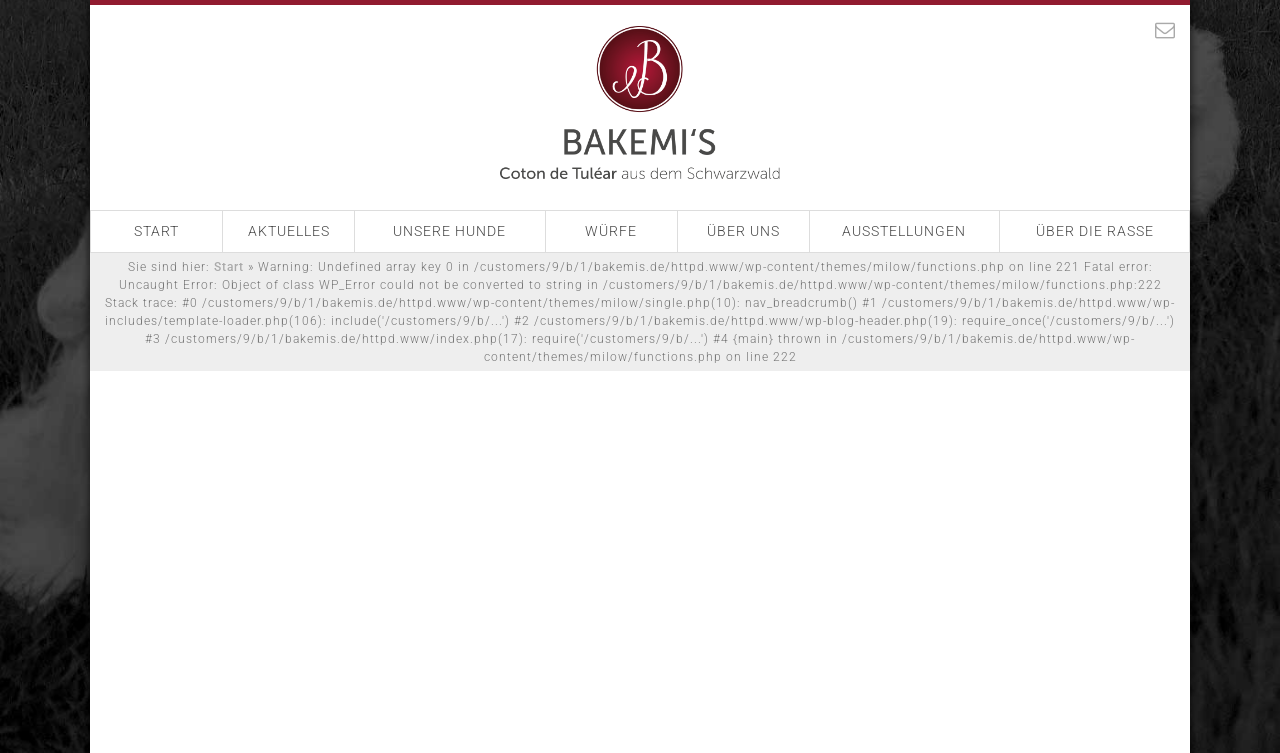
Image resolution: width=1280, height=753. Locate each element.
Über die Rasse (1095, 231)
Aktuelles (289, 231)
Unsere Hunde (449, 231)
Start (156, 231)
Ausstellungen (904, 231)
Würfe (611, 231)
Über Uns (743, 231)
